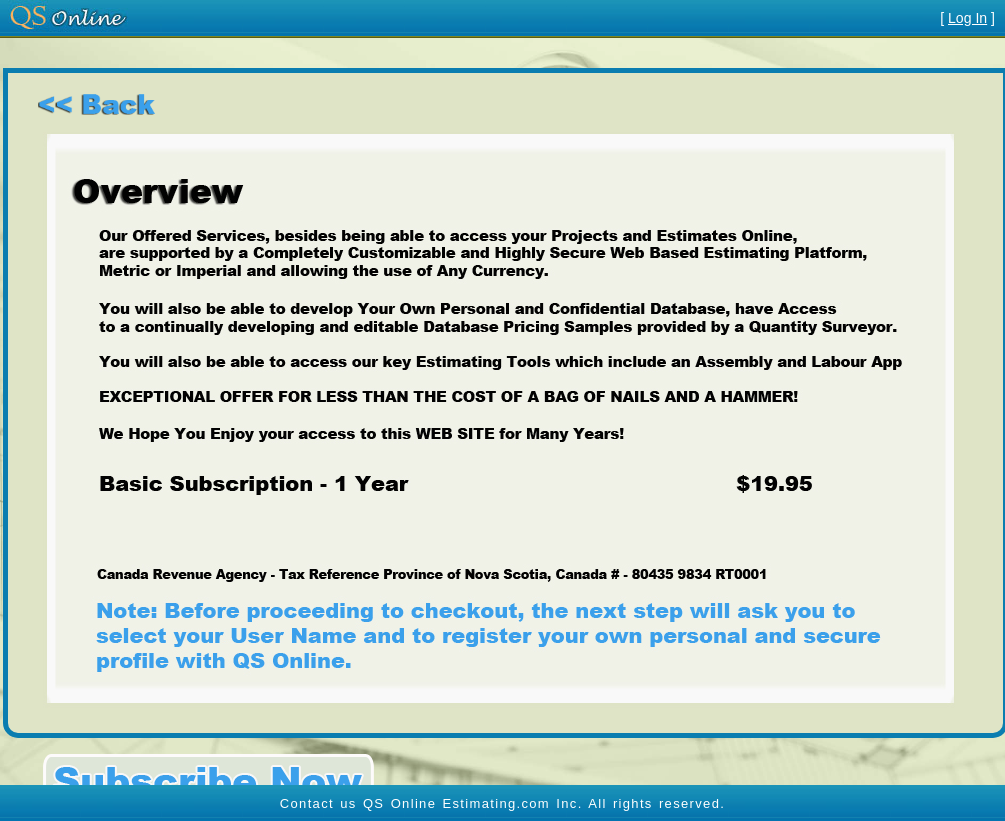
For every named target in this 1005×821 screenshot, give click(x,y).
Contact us (318, 803)
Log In (967, 18)
